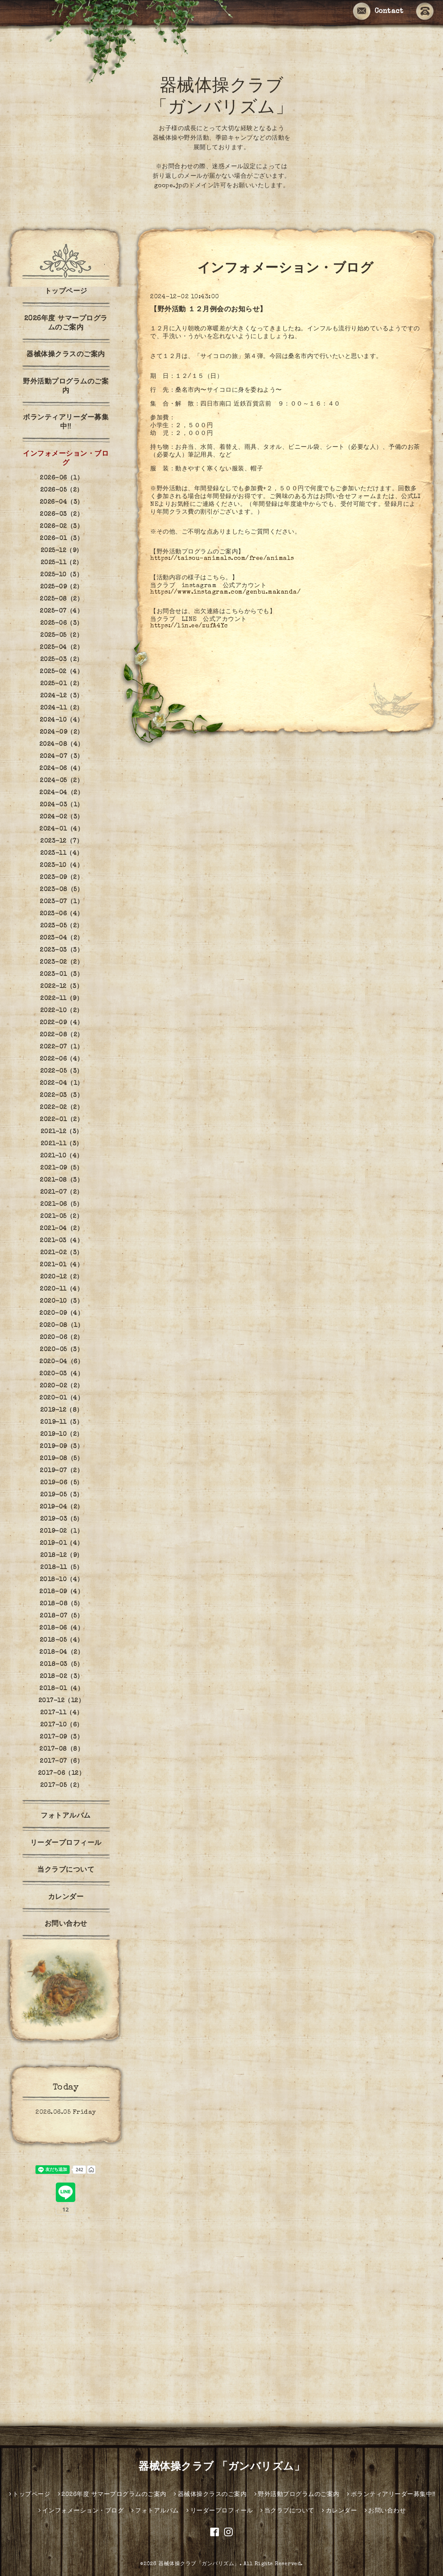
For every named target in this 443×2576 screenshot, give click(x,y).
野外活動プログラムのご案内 (66, 387)
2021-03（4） (61, 1241)
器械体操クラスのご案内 (65, 355)
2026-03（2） (61, 514)
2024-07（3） (61, 757)
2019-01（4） (61, 1543)
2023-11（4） (61, 853)
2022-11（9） (61, 999)
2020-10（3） (61, 1301)
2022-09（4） (61, 1023)
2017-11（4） (61, 1713)
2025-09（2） (61, 587)
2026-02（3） (61, 527)
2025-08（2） (61, 599)
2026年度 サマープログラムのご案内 (66, 324)
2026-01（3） (61, 539)
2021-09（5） (61, 1168)
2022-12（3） (61, 987)
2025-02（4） (61, 672)
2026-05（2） (61, 490)
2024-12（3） (61, 696)
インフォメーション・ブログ (66, 459)
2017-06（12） (61, 1774)
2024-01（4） (61, 829)
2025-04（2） (61, 648)
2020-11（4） (61, 1289)
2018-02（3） (61, 1677)
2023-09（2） (61, 878)
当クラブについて (65, 1870)
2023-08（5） (61, 890)
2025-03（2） (61, 660)
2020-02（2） (61, 1386)
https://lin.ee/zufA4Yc (189, 626)
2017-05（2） (61, 1786)
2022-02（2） (61, 1108)
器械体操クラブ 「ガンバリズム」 (221, 2467)
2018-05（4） (61, 1640)
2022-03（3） (61, 1096)
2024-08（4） (61, 744)
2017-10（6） (61, 1725)
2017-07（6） (61, 1761)
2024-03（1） (61, 805)
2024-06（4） (61, 769)
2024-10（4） (61, 720)
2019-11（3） (61, 1422)
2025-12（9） (62, 551)
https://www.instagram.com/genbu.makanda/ (225, 592)
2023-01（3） (61, 975)
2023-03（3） (61, 950)
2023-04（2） (61, 938)
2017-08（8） (61, 1749)
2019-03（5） (61, 1519)
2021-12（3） (62, 1132)
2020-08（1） (61, 1326)
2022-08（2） (61, 1035)
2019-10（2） (61, 1435)
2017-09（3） (61, 1737)
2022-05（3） (61, 1071)
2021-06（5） (61, 1205)
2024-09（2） (61, 732)
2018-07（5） (61, 1616)
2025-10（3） (61, 575)
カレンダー (66, 1897)
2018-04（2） (61, 1652)
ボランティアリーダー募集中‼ (66, 423)
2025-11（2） (62, 563)
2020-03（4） (61, 1374)
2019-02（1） (61, 1531)
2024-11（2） (61, 708)
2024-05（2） (61, 781)
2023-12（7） (61, 841)
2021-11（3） (62, 1144)
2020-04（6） (61, 1362)
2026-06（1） (61, 478)
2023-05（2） (61, 926)
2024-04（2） (61, 793)
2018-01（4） (61, 1689)
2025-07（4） (61, 611)
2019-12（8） (61, 1410)
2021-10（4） (61, 1156)
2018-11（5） (61, 1568)
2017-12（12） (62, 1701)
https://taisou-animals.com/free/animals (222, 559)
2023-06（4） (61, 914)
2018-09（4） (61, 1592)
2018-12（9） (61, 1556)
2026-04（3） (61, 502)
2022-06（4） (61, 1059)
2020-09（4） (61, 1313)
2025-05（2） (61, 636)
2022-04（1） (61, 1083)
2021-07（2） (61, 1192)
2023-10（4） (61, 866)
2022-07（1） (61, 1047)
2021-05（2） (61, 1217)
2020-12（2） (61, 1277)
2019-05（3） (61, 1495)
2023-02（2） (61, 962)
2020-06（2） (61, 1338)
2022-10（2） (61, 1011)
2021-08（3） (61, 1180)
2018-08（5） (61, 1604)
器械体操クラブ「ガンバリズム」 (199, 2564)
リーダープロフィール (66, 1843)
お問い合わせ (66, 1924)
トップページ (66, 291)
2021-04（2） (61, 1229)
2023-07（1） (61, 902)
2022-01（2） (61, 1120)
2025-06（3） (61, 623)
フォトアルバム (66, 1816)
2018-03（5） (61, 1665)
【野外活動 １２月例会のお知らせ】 (208, 310)
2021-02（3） (61, 1253)
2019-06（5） (61, 1483)
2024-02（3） (61, 817)
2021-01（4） (61, 1265)
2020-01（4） (61, 1398)
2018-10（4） (61, 1580)
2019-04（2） (61, 1507)
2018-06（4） (61, 1628)
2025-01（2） (61, 684)
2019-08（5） (61, 1459)
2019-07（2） (61, 1471)
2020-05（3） (61, 1350)
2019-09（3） (61, 1447)
